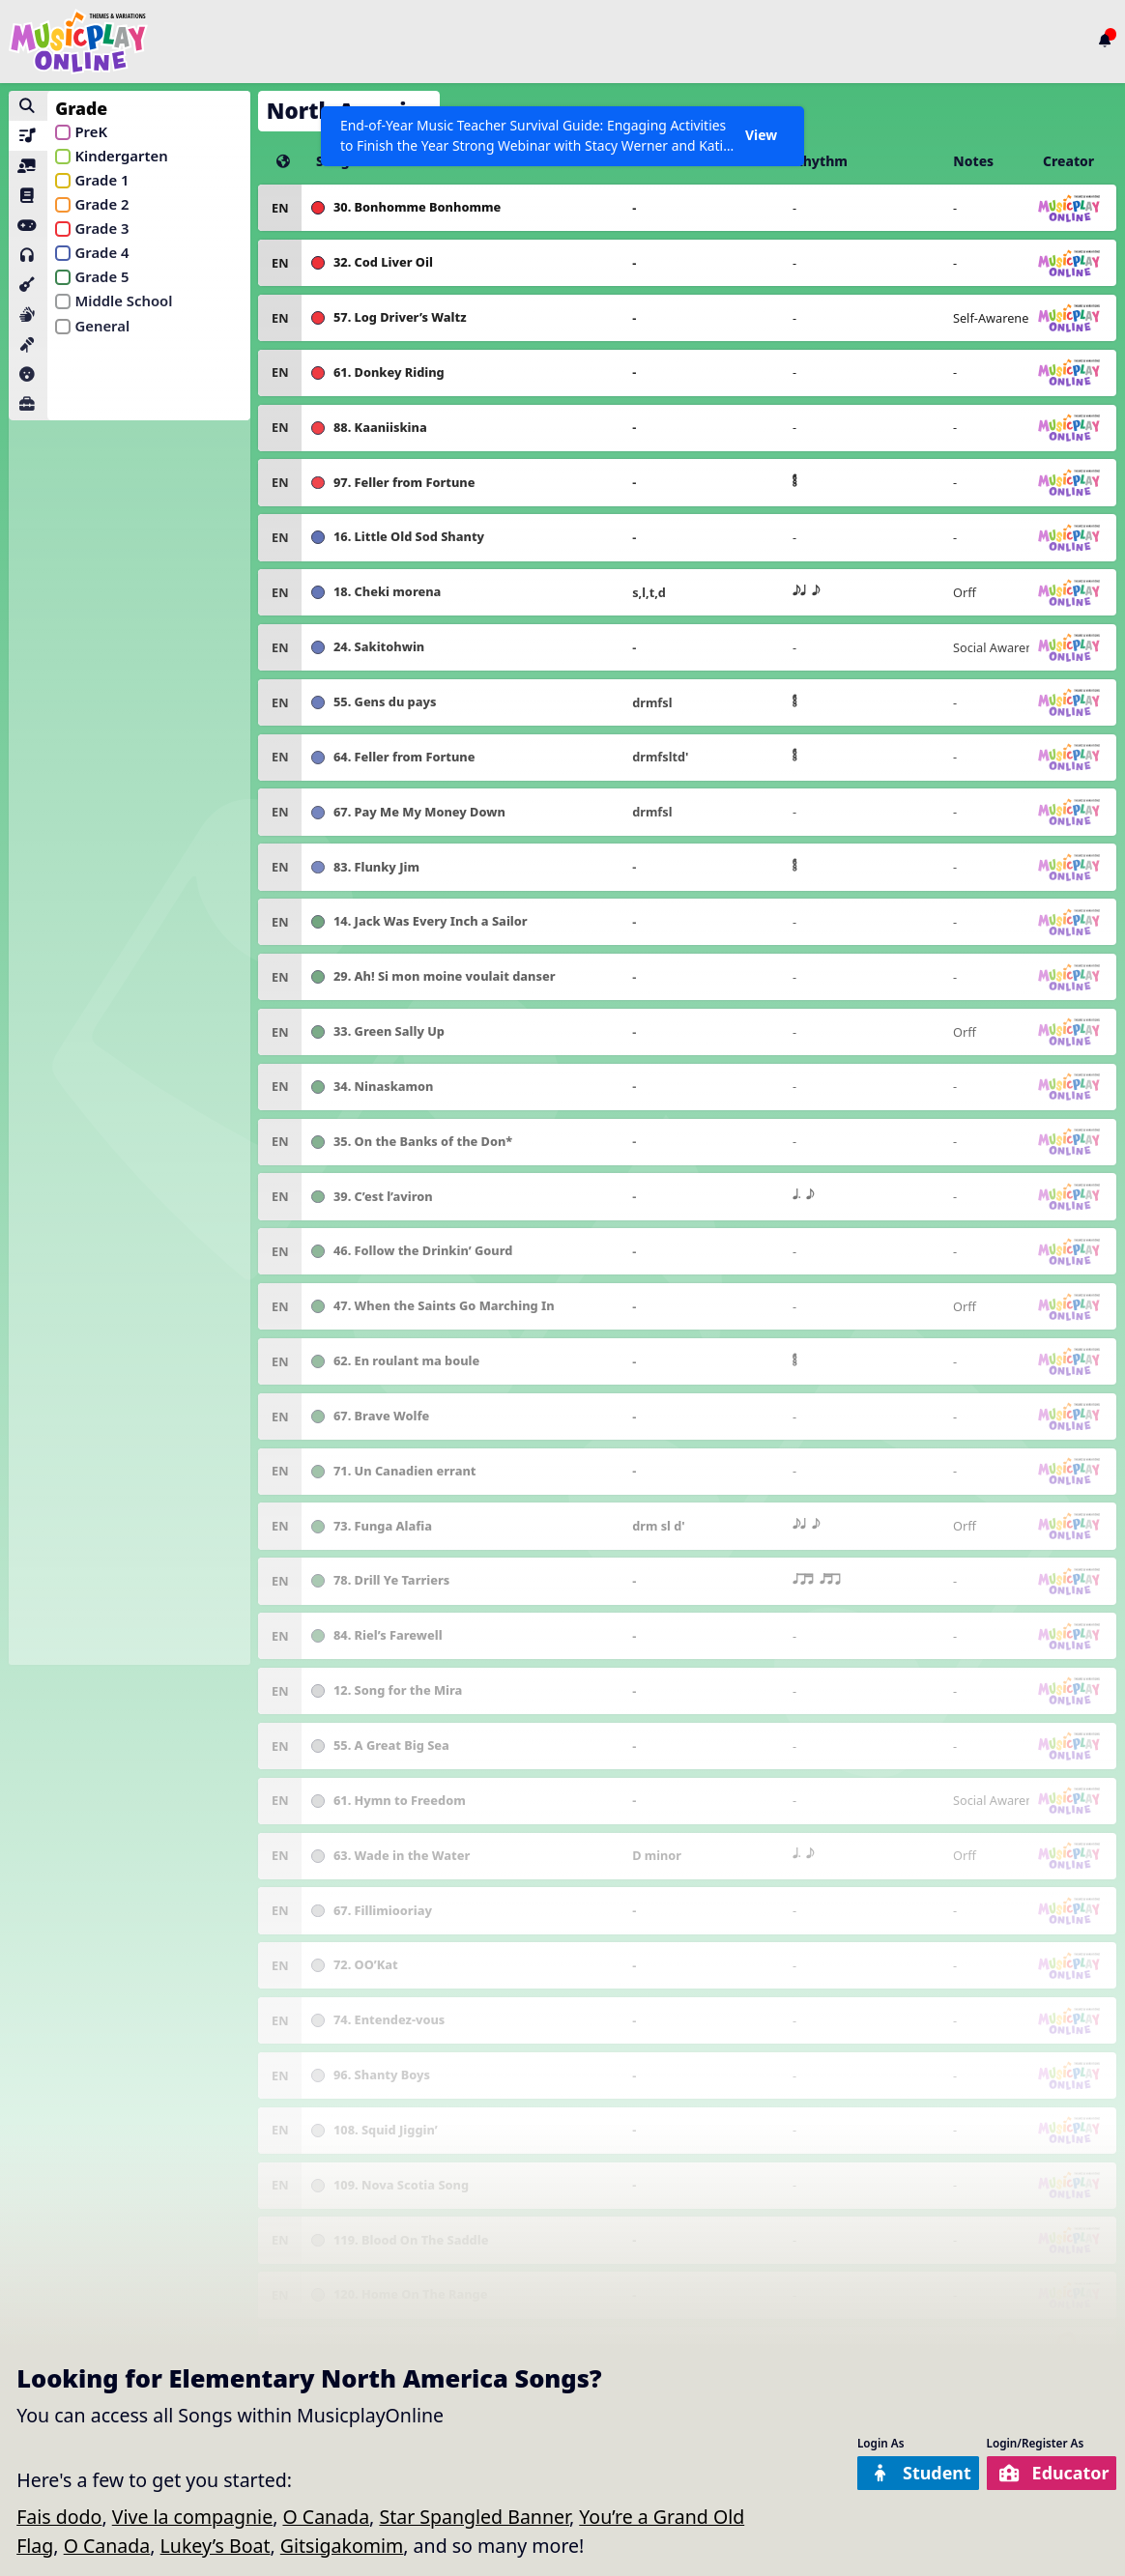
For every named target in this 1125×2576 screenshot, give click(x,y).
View (760, 135)
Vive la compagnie (192, 2517)
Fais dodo (58, 2517)
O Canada (325, 2517)
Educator (1048, 2473)
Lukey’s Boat (215, 2546)
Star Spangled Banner (474, 2517)
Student (904, 2473)
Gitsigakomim (341, 2546)
